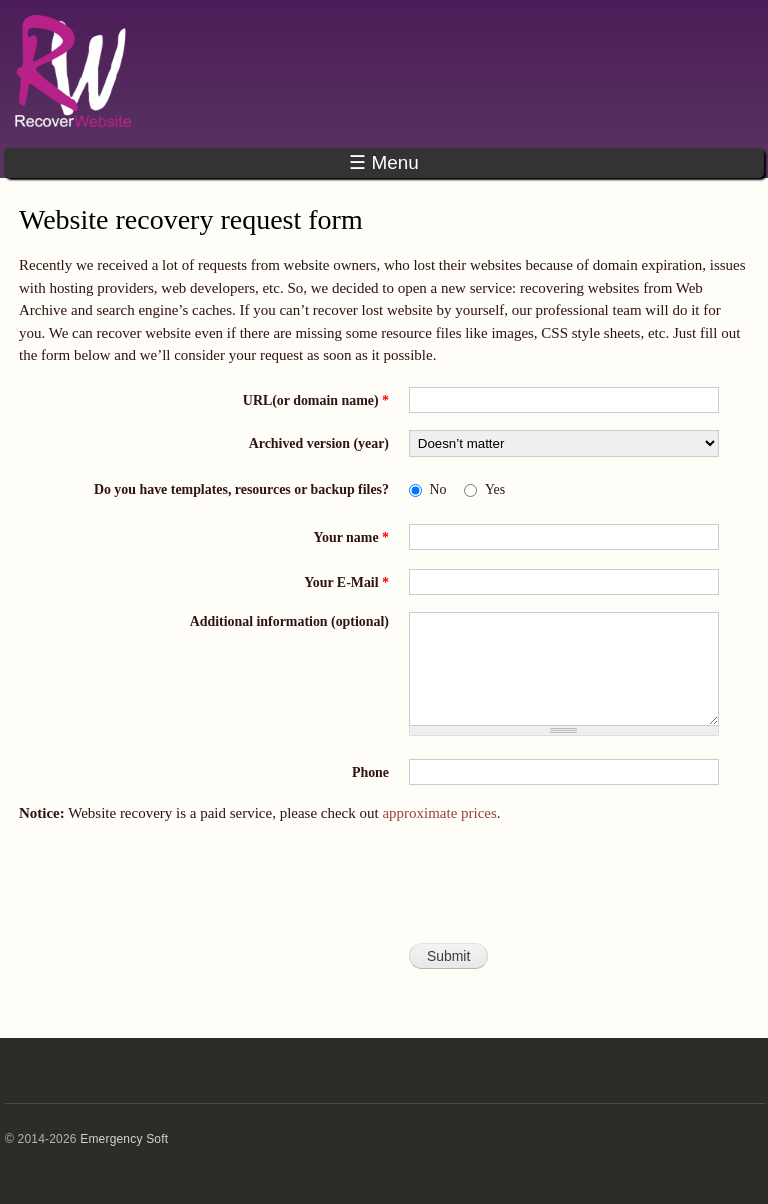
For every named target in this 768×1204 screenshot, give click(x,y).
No (438, 489)
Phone (370, 772)
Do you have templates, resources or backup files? (241, 489)
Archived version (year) (319, 443)
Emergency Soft (124, 1139)
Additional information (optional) (289, 621)
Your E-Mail (346, 582)
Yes (495, 489)
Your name (351, 537)
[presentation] (384, 892)
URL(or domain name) (316, 400)
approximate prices (439, 813)
